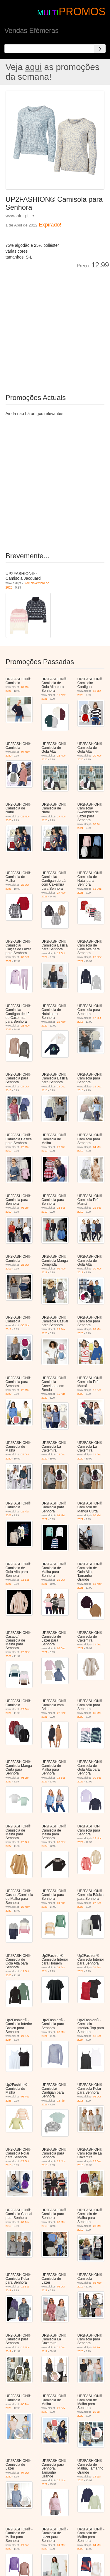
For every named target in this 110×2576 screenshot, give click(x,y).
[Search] (100, 48)
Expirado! (50, 225)
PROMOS (82, 12)
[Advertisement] (55, 327)
